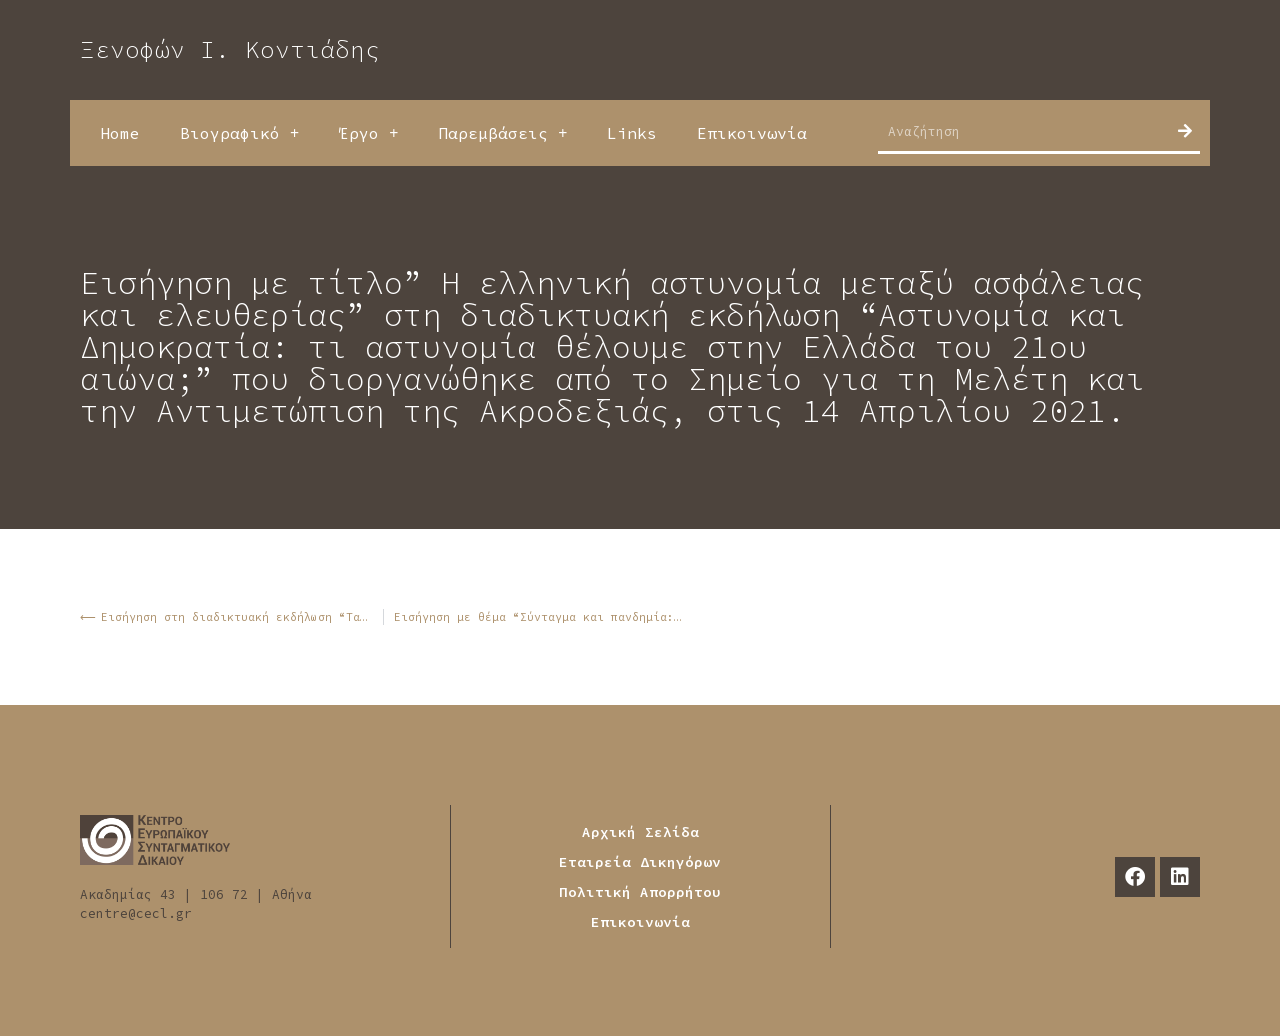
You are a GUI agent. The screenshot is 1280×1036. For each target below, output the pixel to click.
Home (120, 133)
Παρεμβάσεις (502, 133)
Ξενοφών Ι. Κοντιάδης (230, 49)
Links (632, 133)
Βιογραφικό (239, 133)
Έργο (368, 133)
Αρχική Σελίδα (640, 832)
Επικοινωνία (752, 133)
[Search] (1185, 131)
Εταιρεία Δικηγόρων (640, 862)
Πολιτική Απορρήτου (640, 892)
